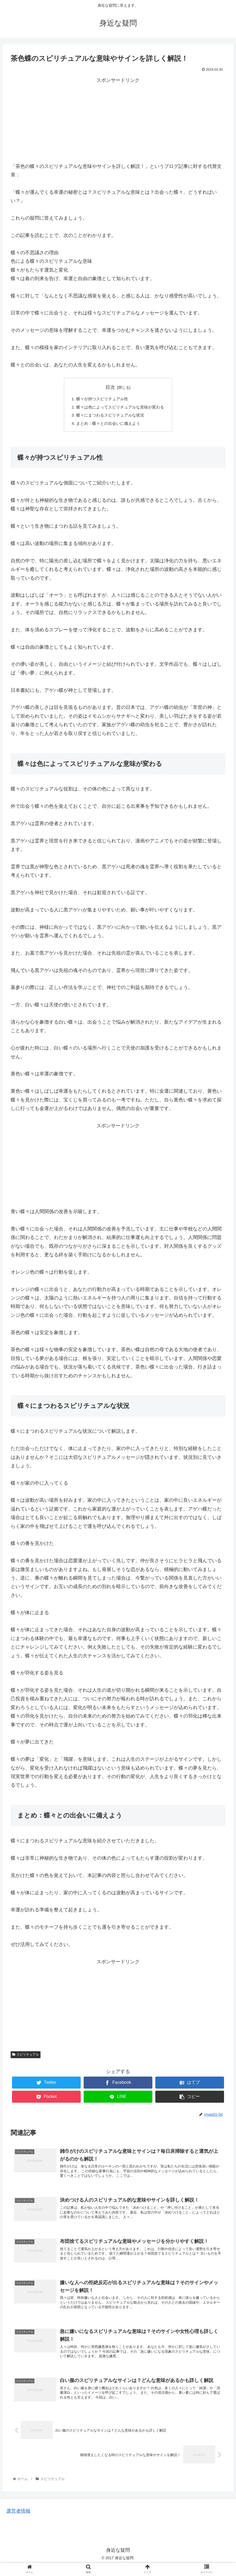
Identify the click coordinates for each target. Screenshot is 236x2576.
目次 (110, 387)
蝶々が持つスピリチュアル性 (101, 399)
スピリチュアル (25, 2056)
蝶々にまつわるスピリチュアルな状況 (109, 416)
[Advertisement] (118, 122)
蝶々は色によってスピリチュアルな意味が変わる (120, 407)
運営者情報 (18, 2521)
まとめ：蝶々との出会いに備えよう (107, 425)
